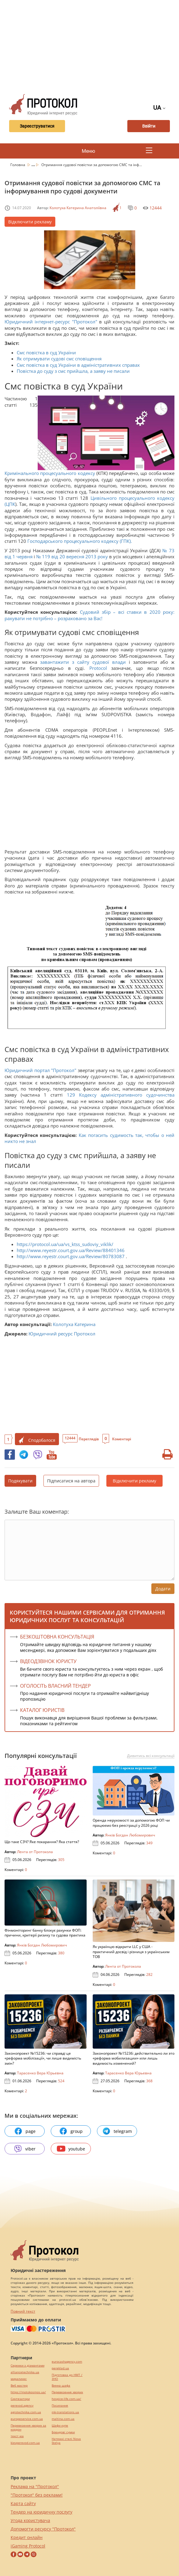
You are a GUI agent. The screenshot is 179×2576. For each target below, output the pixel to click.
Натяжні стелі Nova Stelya (66, 2441)
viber (25, 2148)
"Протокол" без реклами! (37, 2495)
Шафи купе (60, 2425)
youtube (71, 2148)
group (71, 2131)
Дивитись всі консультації (150, 1755)
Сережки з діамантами (27, 2365)
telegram (117, 2131)
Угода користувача (30, 2520)
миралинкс (19, 2379)
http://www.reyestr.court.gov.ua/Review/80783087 (71, 1256)
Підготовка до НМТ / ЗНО (67, 2377)
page (25, 2131)
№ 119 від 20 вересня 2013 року (72, 556)
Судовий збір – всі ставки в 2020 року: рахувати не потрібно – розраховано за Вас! (89, 615)
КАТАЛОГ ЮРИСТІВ (42, 1710)
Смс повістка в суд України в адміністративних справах (78, 365)
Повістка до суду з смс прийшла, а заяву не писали (73, 371)
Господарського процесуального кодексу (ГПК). (79, 541)
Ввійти (148, 126)
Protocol (100, 668)
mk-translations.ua (65, 2412)
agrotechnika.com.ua (26, 2412)
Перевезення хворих (67, 2392)
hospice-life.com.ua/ (66, 2399)
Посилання (60, 2405)
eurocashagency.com (67, 2362)
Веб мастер (19, 2385)
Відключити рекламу (30, 222)
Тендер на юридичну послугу (41, 2512)
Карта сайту (23, 2503)
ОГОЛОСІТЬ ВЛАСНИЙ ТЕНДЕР (55, 1685)
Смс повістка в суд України (46, 352)
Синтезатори (20, 2399)
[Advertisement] (92, 45)
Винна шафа (61, 2385)
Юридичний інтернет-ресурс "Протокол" (52, 322)
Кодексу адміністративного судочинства (126, 1095)
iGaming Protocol (28, 2546)
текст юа (17, 2436)
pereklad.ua (60, 2368)
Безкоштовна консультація (57, 1636)
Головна (18, 164)
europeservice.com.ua (27, 2419)
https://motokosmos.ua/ (28, 2392)
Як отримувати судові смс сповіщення (59, 359)
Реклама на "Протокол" (35, 2486)
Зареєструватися (36, 126)
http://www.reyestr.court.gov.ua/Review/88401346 (71, 1250)
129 (71, 1095)
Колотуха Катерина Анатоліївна (78, 207)
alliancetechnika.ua (25, 2372)
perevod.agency (22, 2405)
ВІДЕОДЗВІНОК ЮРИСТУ (48, 1661)
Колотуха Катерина (74, 1324)
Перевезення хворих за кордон (28, 2427)
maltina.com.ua (63, 2419)
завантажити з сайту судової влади (83, 662)
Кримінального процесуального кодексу (50, 473)
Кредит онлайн (27, 2537)
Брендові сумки (63, 2432)
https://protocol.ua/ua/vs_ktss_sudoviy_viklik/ (65, 1244)
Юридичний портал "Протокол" (40, 1070)
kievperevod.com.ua (25, 2443)
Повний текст (23, 2311)
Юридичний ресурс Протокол (62, 1334)
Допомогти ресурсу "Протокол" (43, 2529)
